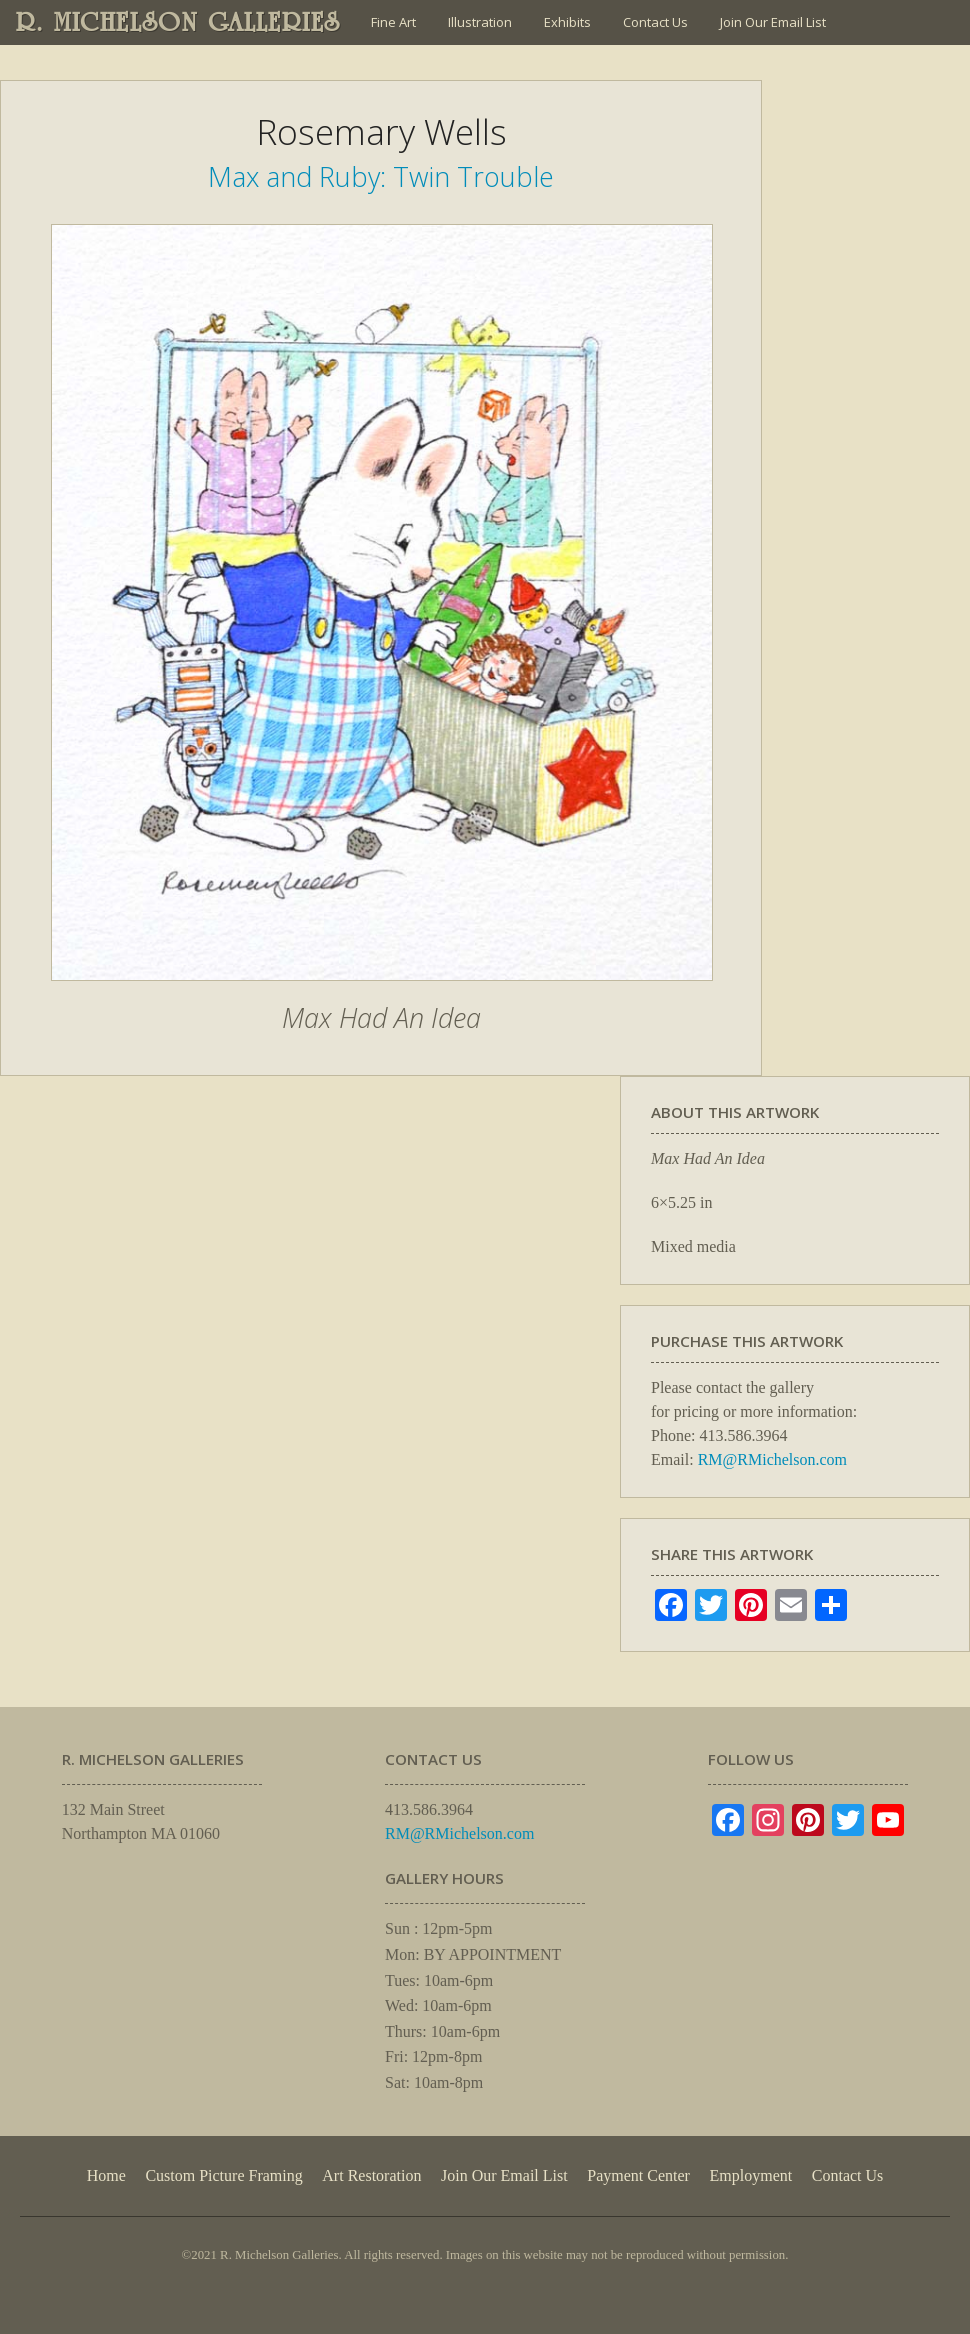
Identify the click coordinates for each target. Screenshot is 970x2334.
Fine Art (393, 22)
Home (106, 2175)
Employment (751, 2175)
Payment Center (638, 2175)
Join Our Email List (773, 22)
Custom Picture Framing (223, 2175)
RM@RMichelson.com (772, 1459)
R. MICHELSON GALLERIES (178, 22)
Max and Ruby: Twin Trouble (381, 176)
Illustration (480, 22)
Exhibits (567, 22)
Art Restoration (371, 2175)
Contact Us (655, 22)
